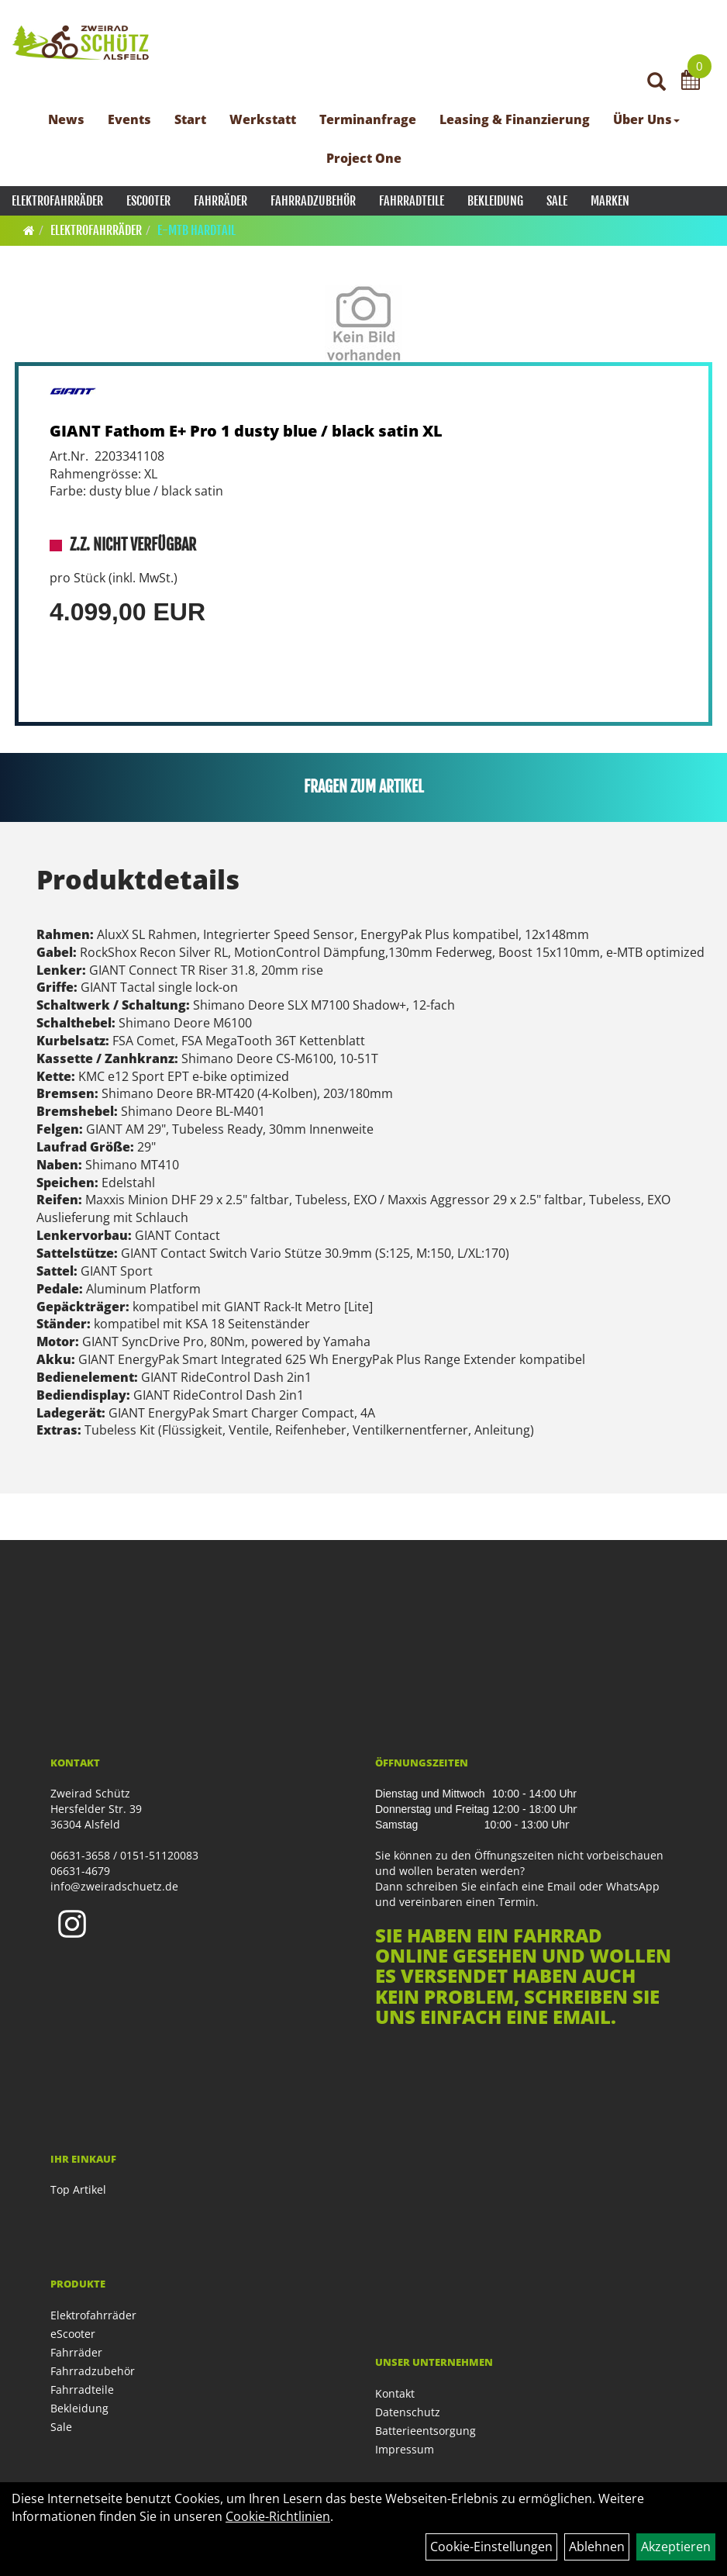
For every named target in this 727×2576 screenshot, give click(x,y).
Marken (610, 201)
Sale (556, 201)
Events (129, 119)
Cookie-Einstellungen (491, 2546)
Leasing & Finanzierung (514, 119)
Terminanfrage (367, 119)
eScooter (148, 201)
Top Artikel (78, 2189)
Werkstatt (262, 119)
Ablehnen (597, 2546)
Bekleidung (495, 201)
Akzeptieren (676, 2546)
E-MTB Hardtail (196, 230)
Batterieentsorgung (425, 2430)
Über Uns (646, 119)
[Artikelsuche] (656, 82)
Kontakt (395, 2393)
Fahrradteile (411, 201)
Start (190, 119)
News (66, 119)
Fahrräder (220, 201)
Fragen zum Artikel (364, 786)
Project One (363, 158)
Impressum (404, 2449)
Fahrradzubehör (313, 201)
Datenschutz (407, 2412)
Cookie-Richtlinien (278, 2516)
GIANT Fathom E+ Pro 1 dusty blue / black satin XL (246, 430)
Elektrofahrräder (57, 201)
